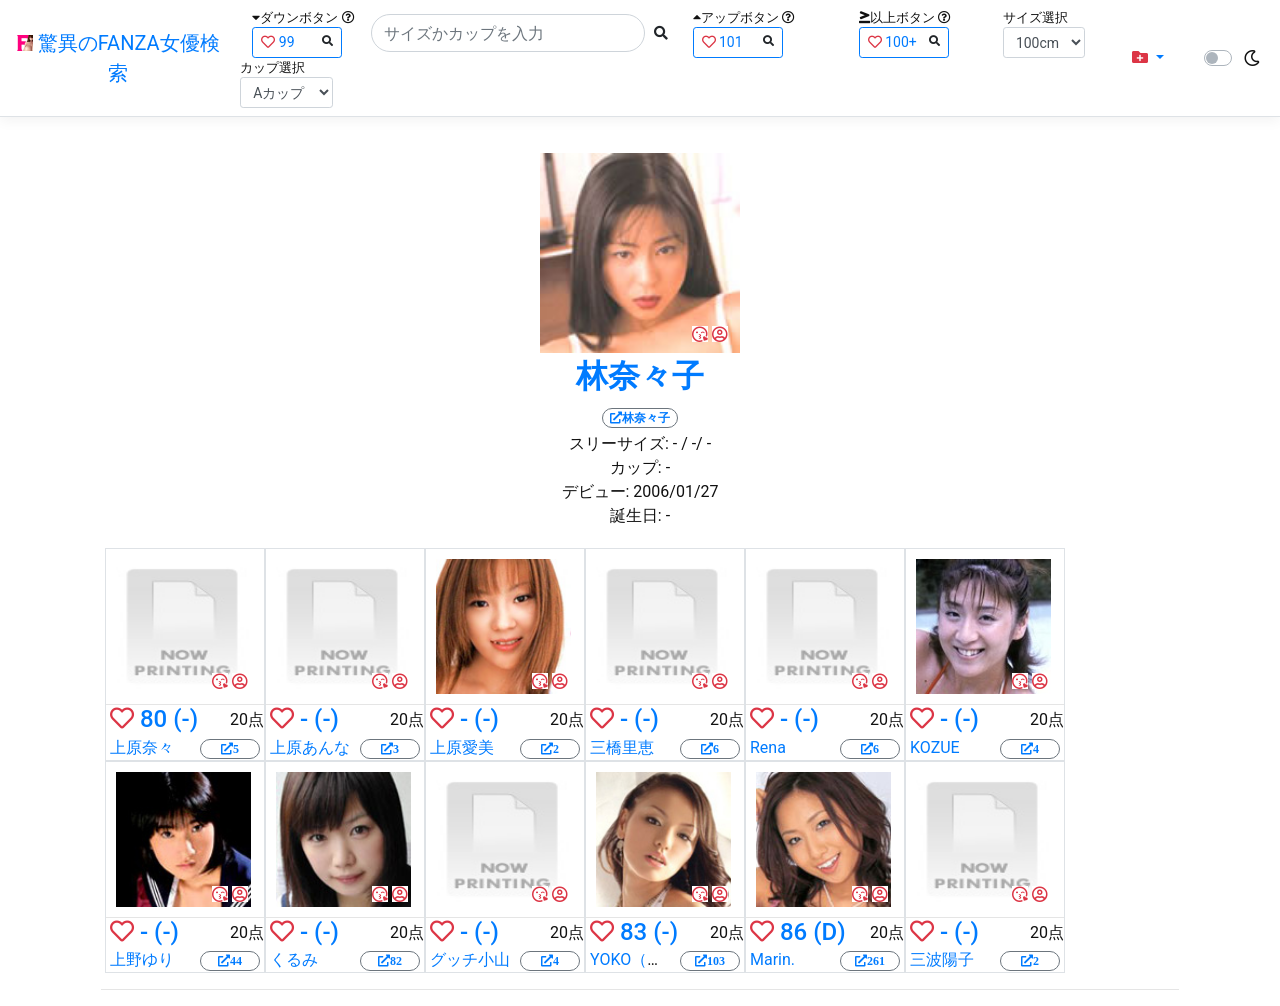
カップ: (636, 467)
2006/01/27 (675, 491)
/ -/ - (696, 443)
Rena (768, 747)
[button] (1148, 58)
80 (153, 719)
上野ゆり (142, 959)
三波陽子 (942, 959)
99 (297, 41)
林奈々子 (640, 376)
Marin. (772, 959)
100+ (904, 41)
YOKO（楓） (634, 959)
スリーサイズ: (619, 443)
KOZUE (935, 747)
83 (633, 932)
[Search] (508, 33)
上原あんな (310, 747)
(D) (829, 932)
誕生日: (636, 515)
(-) (185, 719)
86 (793, 932)
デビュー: (596, 491)
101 (738, 41)
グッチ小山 (470, 959)
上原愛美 (462, 747)
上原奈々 (142, 747)
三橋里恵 (622, 747)
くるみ (294, 959)
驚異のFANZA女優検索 (118, 58)
